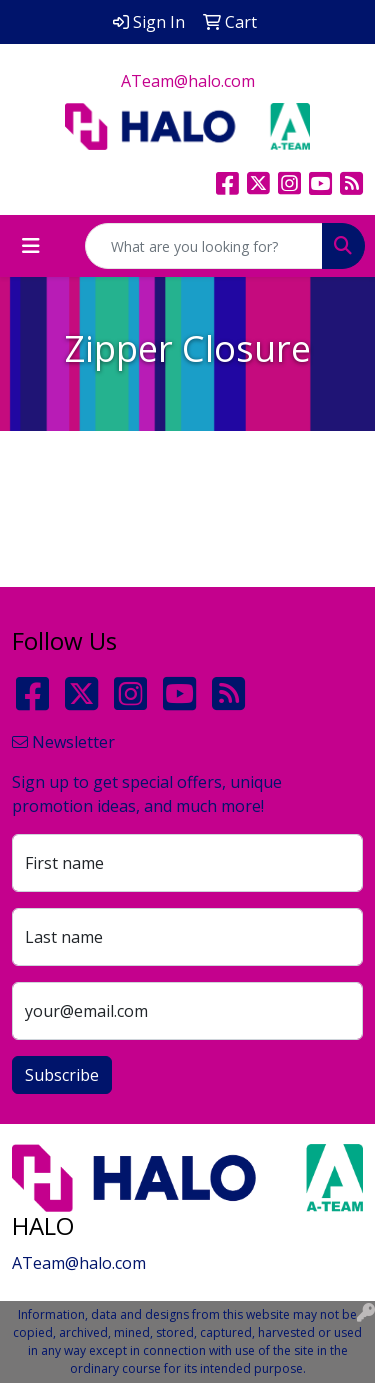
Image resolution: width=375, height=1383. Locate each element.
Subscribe (62, 1075)
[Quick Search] (204, 246)
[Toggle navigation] (31, 246)
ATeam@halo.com (188, 81)
